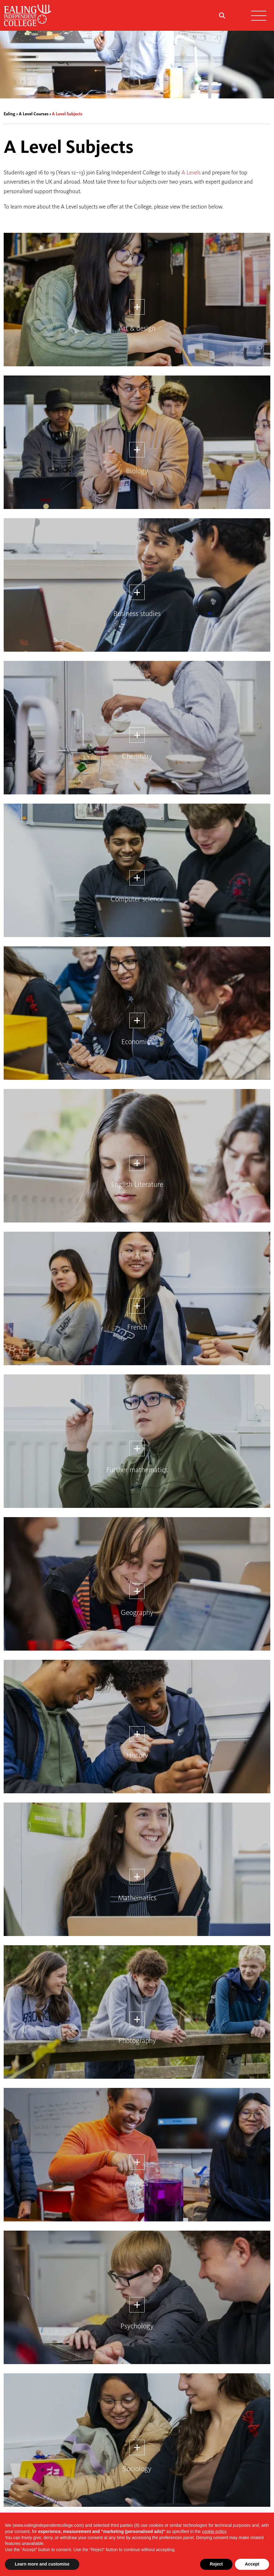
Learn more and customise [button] (42, 2564)
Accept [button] (252, 2564)
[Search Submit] (222, 15)
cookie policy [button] (214, 2531)
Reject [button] (216, 2564)
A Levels (191, 172)
